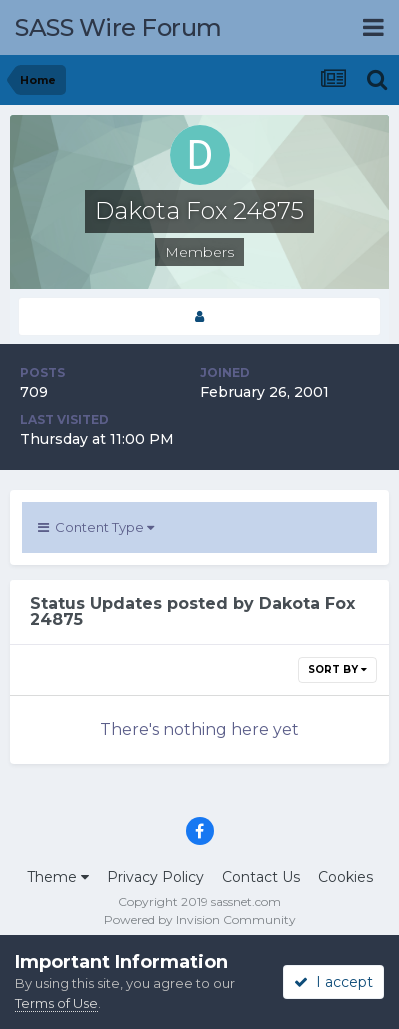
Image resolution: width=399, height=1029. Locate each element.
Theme (58, 877)
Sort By (337, 669)
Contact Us (261, 877)
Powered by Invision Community (200, 919)
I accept (333, 982)
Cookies (345, 877)
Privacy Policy (155, 877)
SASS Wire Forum (118, 27)
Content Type (96, 527)
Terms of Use (56, 1003)
